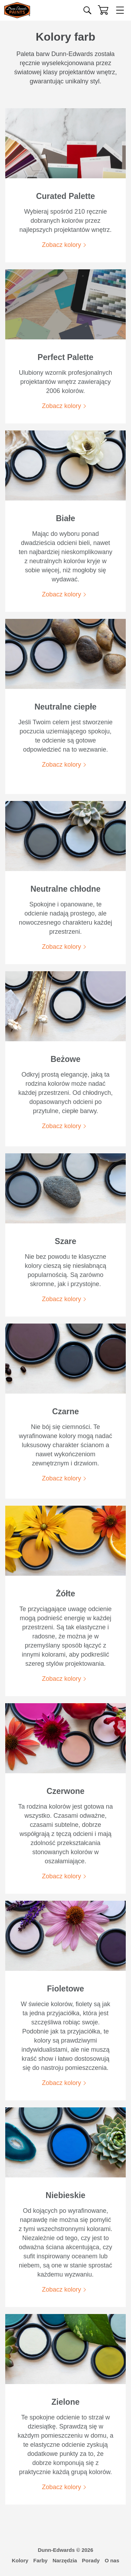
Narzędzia (64, 2560)
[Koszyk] (103, 10)
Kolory (20, 2560)
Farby (40, 2560)
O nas (112, 2560)
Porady (91, 2560)
